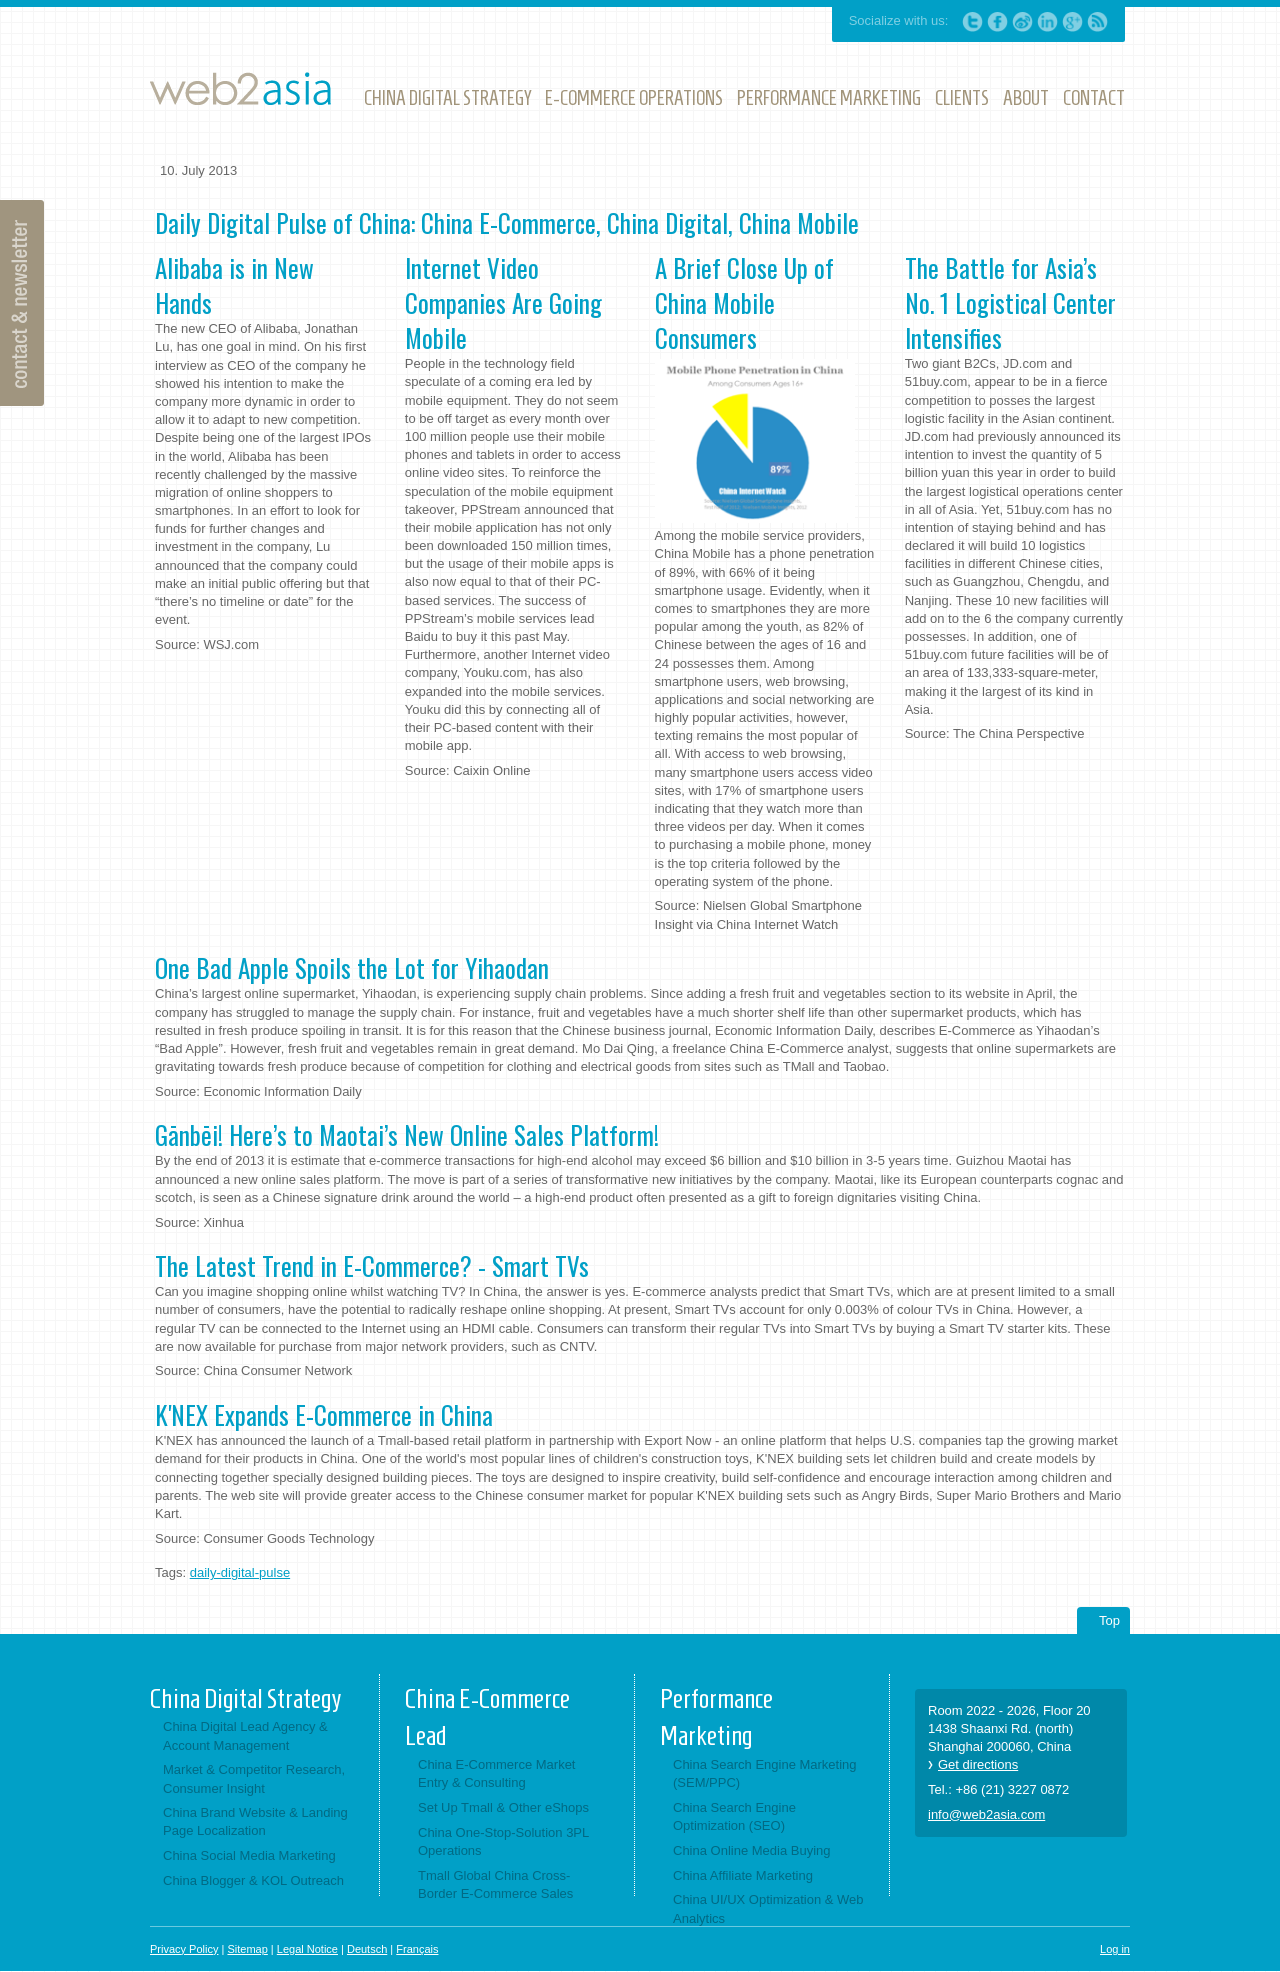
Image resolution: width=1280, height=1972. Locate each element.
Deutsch (367, 1949)
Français (417, 1949)
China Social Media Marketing (249, 1855)
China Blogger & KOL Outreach (253, 1880)
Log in (1115, 1949)
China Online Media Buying (752, 1850)
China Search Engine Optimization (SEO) (734, 1816)
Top (1109, 1620)
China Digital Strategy (245, 1699)
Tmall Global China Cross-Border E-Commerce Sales (495, 1884)
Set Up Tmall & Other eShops (503, 1807)
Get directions (978, 1764)
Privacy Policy (184, 1949)
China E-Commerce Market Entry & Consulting (497, 1773)
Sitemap (247, 1949)
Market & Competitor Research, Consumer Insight (254, 1778)
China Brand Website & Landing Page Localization (255, 1821)
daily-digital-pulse (240, 1572)
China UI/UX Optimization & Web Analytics (768, 1908)
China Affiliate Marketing (743, 1875)
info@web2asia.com (986, 1814)
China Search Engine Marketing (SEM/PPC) (765, 1773)
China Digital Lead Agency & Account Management (245, 1735)
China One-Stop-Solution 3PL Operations (503, 1841)
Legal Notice (307, 1949)
